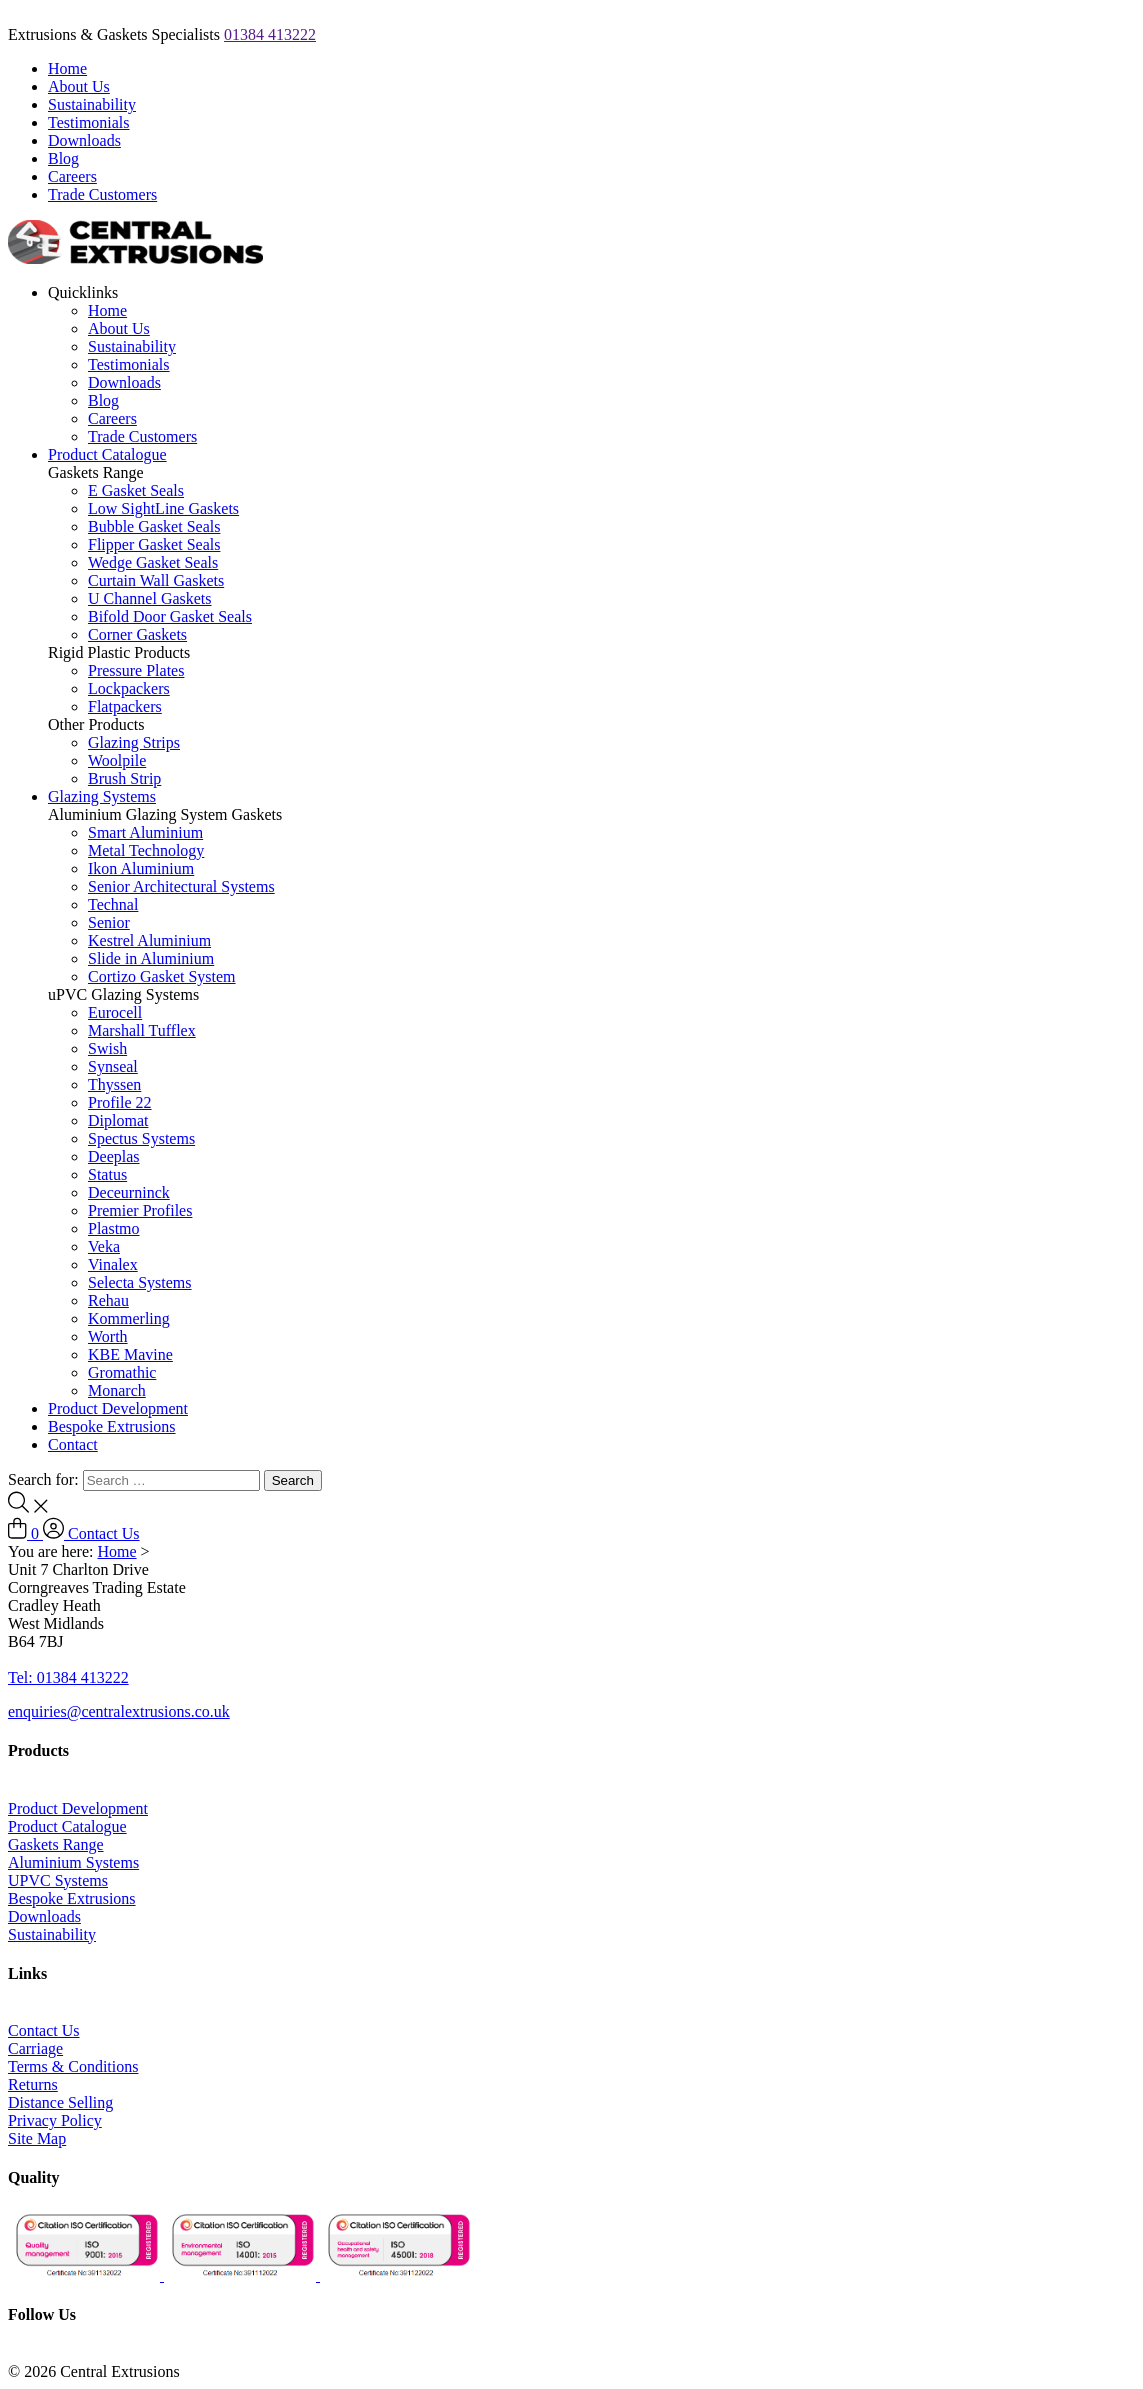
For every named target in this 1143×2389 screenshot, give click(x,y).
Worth (108, 1336)
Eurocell (115, 1012)
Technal (113, 904)
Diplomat (118, 1120)
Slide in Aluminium (151, 958)
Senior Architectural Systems (181, 886)
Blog (63, 158)
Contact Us (104, 1533)
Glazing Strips (134, 742)
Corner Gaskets (137, 634)
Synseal (113, 1066)
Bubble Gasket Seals (154, 526)
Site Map (37, 2138)
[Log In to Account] (55, 1533)
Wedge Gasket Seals (153, 562)
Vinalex (113, 1264)
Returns (33, 2084)
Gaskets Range (56, 1844)
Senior (109, 922)
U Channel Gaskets (150, 598)
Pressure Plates (136, 670)
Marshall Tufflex (142, 1030)
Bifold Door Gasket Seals (170, 616)
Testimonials (89, 122)
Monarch (117, 1390)
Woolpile (117, 760)
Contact (73, 1444)
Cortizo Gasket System (162, 976)
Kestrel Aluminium (149, 940)
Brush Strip (124, 778)
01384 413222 (270, 34)
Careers (72, 176)
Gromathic (122, 1372)
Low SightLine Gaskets (163, 508)
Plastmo (114, 1228)
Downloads (84, 140)
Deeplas (114, 1156)
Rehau (108, 1300)
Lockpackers (129, 688)
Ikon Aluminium (141, 868)
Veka (104, 1246)
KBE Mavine (130, 1354)
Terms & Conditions (73, 2066)
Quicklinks (83, 292)
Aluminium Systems (73, 1862)
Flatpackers (125, 706)
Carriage (35, 2048)
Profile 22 (120, 1102)
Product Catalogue (107, 454)
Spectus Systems (141, 1138)
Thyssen (114, 1084)
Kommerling (129, 1318)
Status (107, 1174)
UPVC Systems (58, 1880)
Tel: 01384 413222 (68, 1677)
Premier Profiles (140, 1210)
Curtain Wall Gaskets (156, 580)
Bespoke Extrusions (112, 1426)
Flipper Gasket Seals (154, 544)
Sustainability (92, 104)
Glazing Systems (102, 796)
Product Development (118, 1408)
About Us (79, 86)
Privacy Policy (55, 2120)
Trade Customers (102, 194)
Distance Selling (60, 2102)
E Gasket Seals (136, 490)
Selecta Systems (140, 1282)
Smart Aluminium (145, 832)
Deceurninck (129, 1192)
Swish (107, 1048)
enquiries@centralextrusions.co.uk (119, 1711)
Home (67, 68)
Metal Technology (146, 850)
